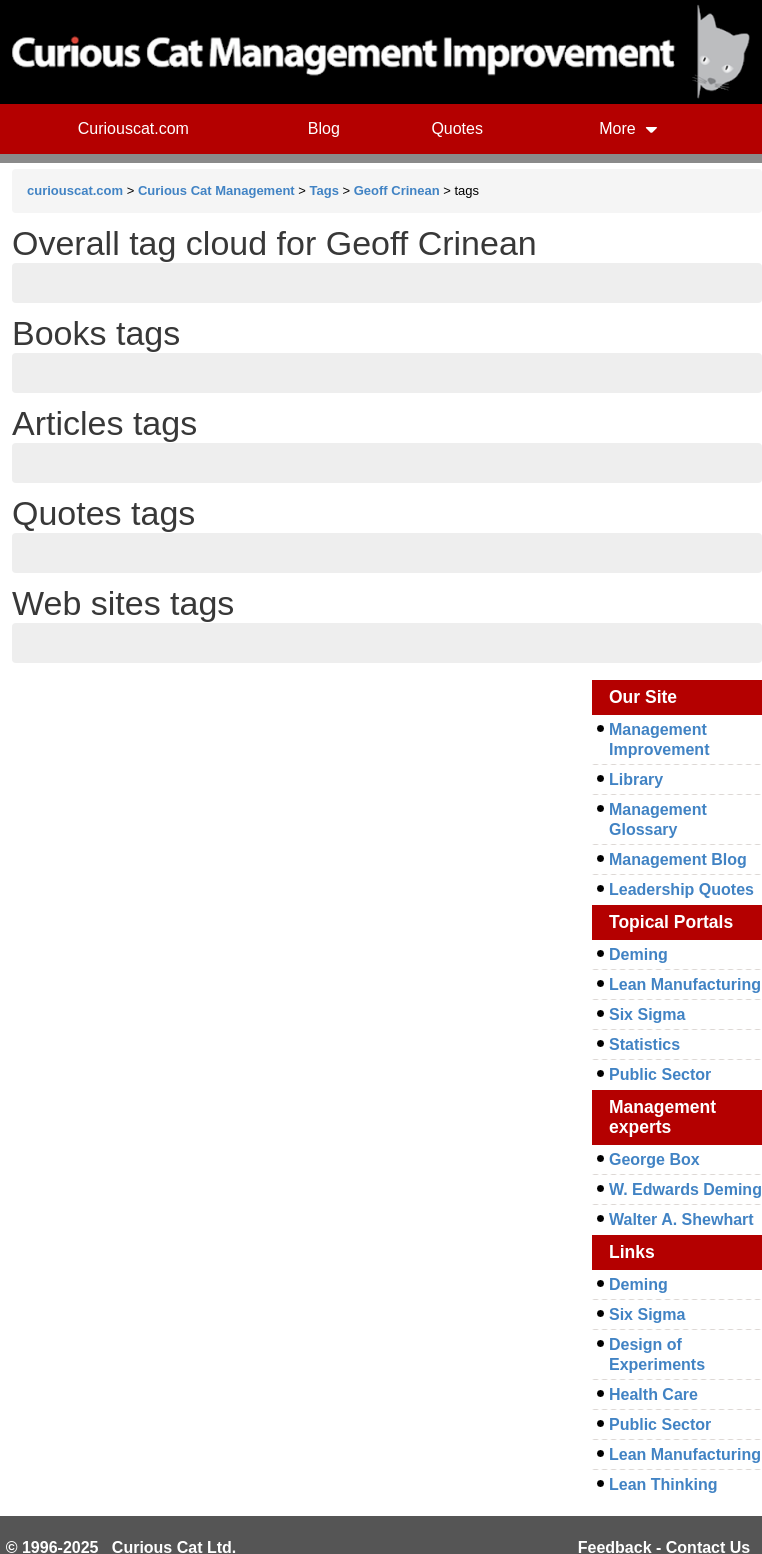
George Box (654, 1159)
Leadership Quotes (681, 889)
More (628, 128)
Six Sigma (647, 1014)
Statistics (644, 1044)
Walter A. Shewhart (681, 1219)
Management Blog (678, 859)
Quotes (457, 128)
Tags (324, 190)
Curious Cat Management (216, 190)
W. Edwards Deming (685, 1189)
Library (636, 779)
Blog (324, 128)
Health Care (653, 1394)
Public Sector (660, 1074)
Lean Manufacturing (685, 984)
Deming (638, 954)
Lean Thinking (663, 1484)
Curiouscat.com (133, 128)
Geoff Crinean (397, 190)
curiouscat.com (75, 190)
